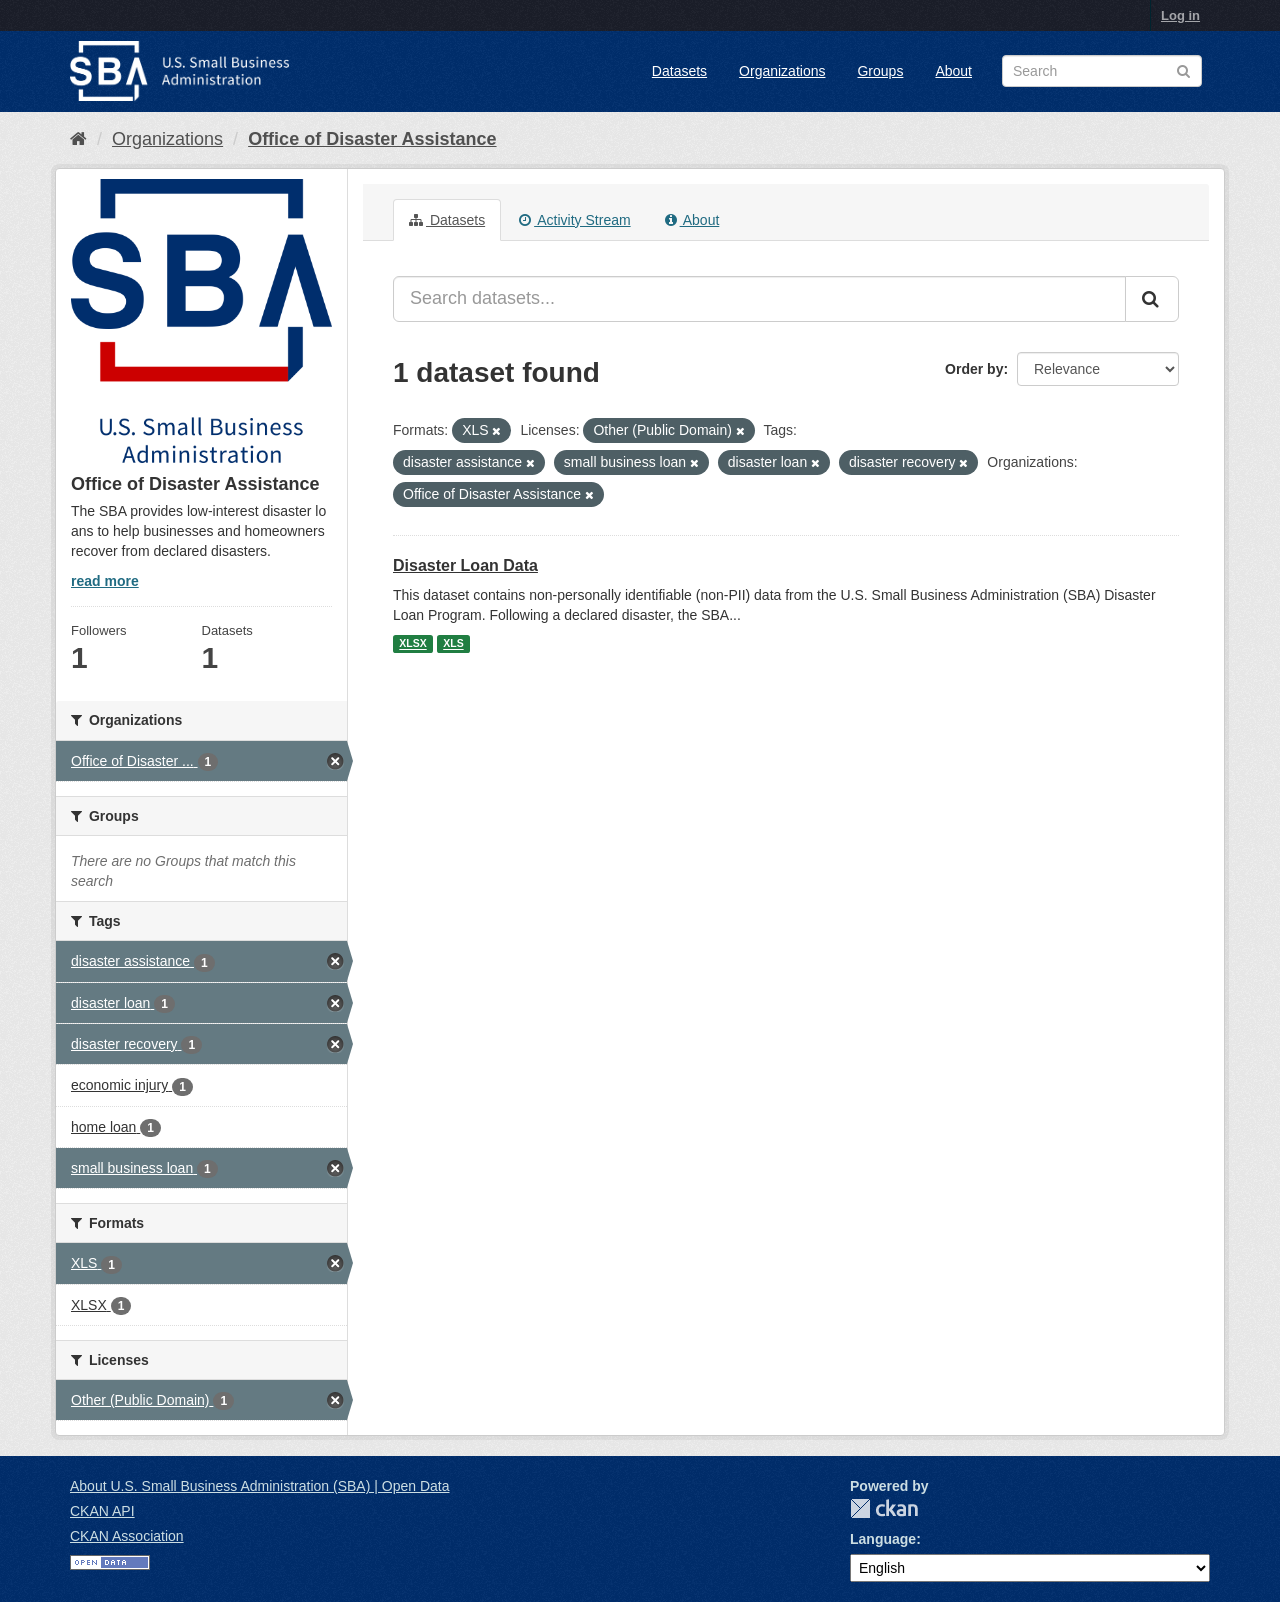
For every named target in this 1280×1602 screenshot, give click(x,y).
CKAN (884, 1508)
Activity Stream (574, 220)
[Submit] (1152, 299)
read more (105, 581)
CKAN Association (127, 1536)
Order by (974, 369)
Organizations (782, 71)
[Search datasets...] (759, 299)
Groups (880, 71)
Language (883, 1539)
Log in (1180, 15)
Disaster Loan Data (465, 565)
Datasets (679, 71)
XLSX (412, 644)
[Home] (78, 139)
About (953, 71)
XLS (453, 644)
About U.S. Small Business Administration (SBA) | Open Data (259, 1486)
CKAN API (102, 1511)
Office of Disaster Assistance (372, 139)
